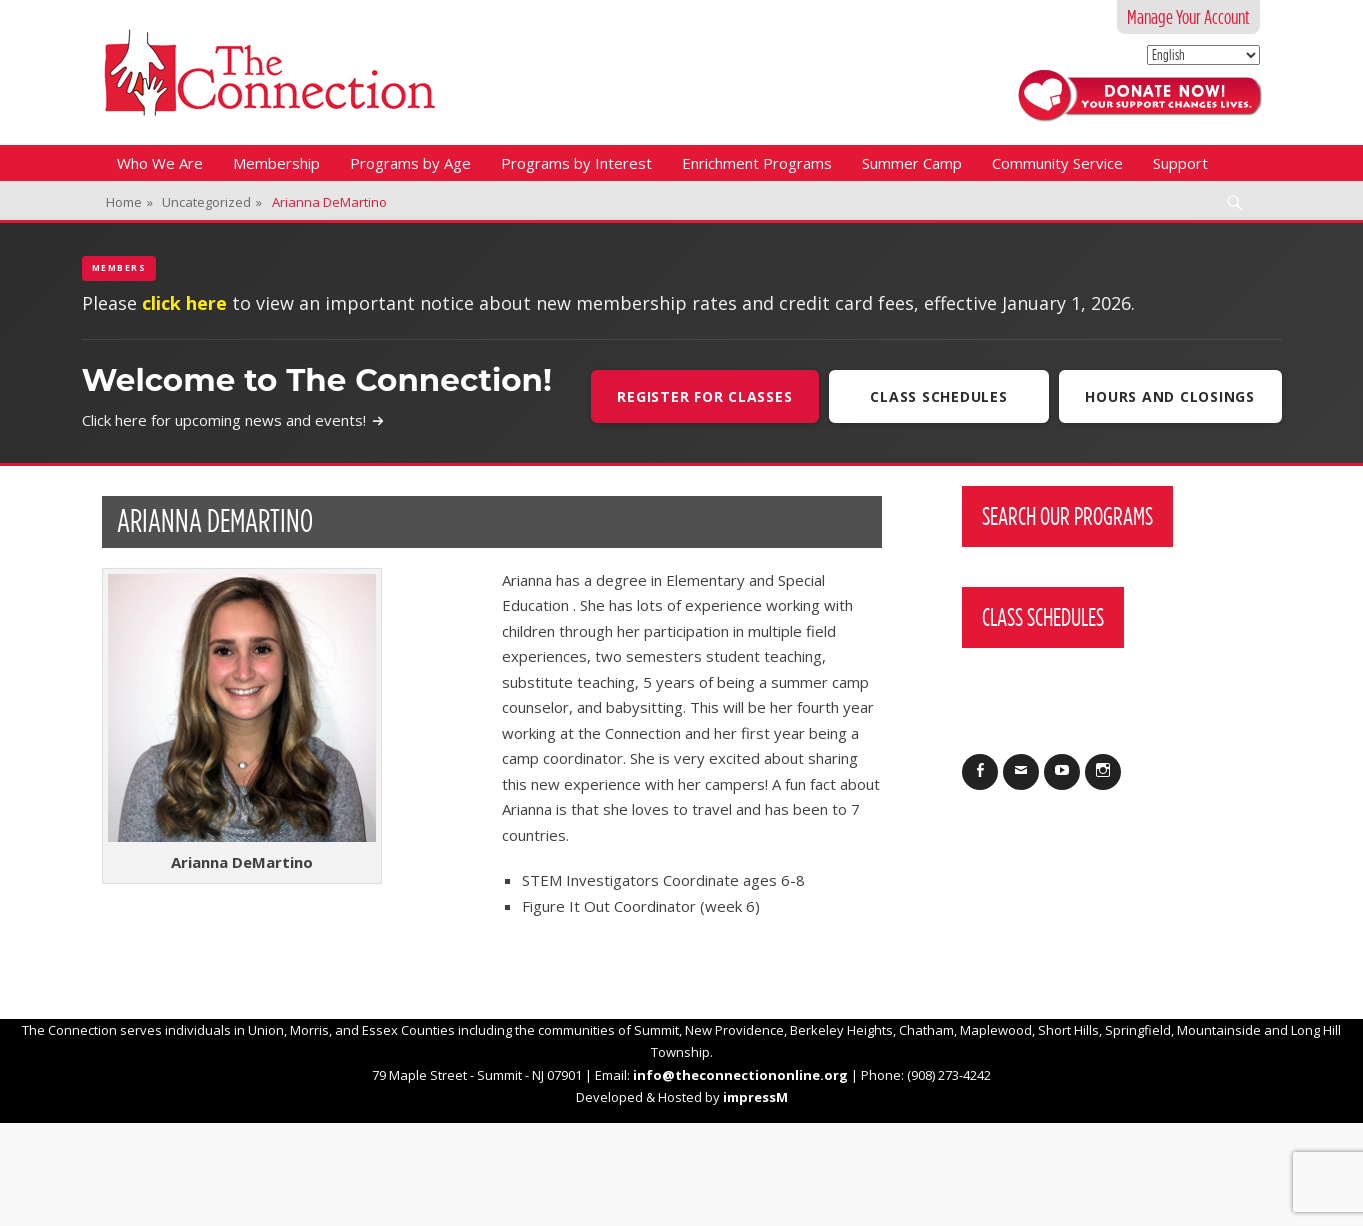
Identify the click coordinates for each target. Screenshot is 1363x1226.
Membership (276, 163)
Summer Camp (912, 163)
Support (1180, 163)
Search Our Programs (1067, 516)
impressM (755, 1097)
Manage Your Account (1188, 17)
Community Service (1057, 163)
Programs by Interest (576, 163)
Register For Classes (703, 396)
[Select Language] (1203, 55)
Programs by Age (410, 163)
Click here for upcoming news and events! (233, 420)
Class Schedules (937, 396)
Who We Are (160, 163)
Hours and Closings (1170, 396)
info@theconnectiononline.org (740, 1075)
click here (184, 303)
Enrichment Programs (757, 163)
